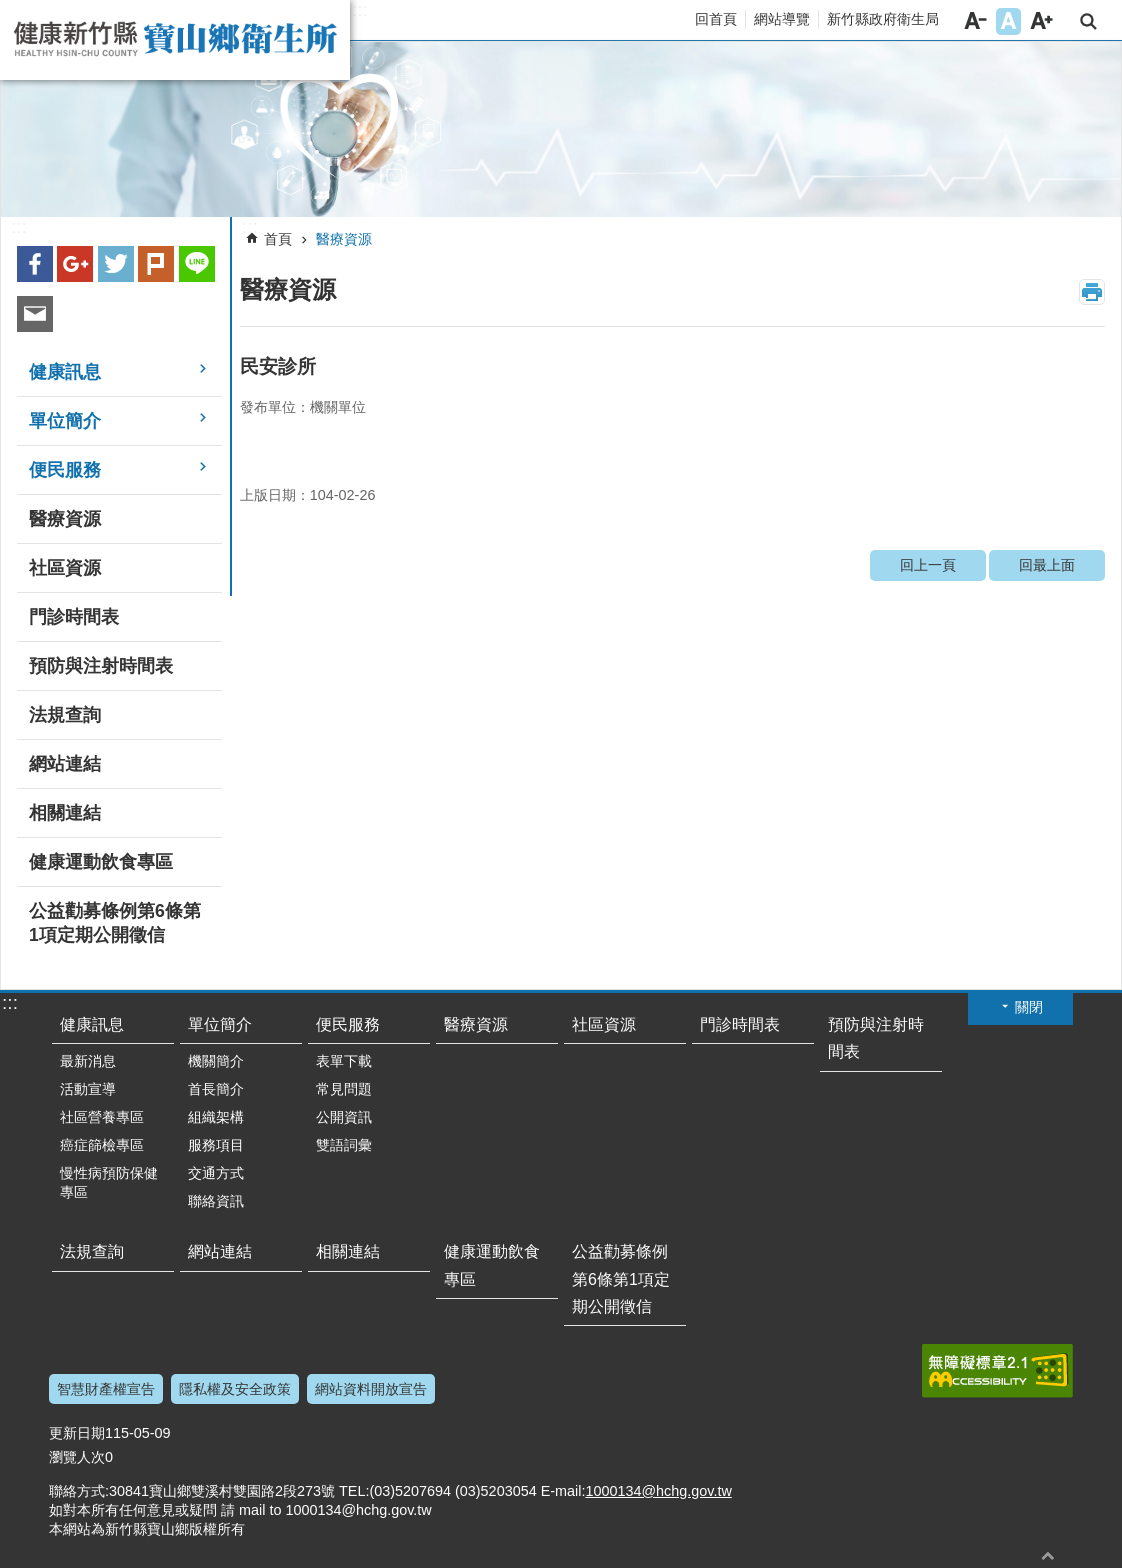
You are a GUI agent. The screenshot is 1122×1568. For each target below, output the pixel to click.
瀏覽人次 (77, 1457)
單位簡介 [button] (65, 421)
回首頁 (716, 19)
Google (75, 264)
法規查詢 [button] (65, 715)
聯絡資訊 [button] (216, 1201)
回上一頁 (928, 565)
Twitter (116, 264)
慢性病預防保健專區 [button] (109, 1182)
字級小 (975, 21)
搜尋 (1088, 21)
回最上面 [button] (1048, 1555)
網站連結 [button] (65, 764)
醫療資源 (344, 239)
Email (35, 314)
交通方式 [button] (216, 1173)
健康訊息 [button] (65, 372)
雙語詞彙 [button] (344, 1145)
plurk (156, 264)
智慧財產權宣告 (106, 1389)
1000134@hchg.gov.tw (658, 1491)
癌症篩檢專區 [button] (102, 1145)
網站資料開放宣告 (371, 1389)
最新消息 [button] (88, 1061)
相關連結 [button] (65, 813)
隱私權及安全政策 (235, 1389)
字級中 (1008, 21)
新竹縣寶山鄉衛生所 (175, 40)
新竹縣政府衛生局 (883, 19)
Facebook (35, 264)
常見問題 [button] (344, 1089)
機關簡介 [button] (216, 1061)
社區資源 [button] (65, 568)
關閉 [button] (1029, 1007)
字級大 (1041, 21)
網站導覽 (782, 19)
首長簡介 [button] (216, 1089)
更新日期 (77, 1433)
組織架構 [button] (216, 1117)
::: (360, 10)
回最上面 (1047, 565)
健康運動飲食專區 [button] (101, 862)
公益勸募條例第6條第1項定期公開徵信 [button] (115, 923)
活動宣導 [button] (88, 1089)
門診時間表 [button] (74, 617)
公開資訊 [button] (344, 1117)
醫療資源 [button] (65, 519)
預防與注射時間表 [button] (101, 666)
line (197, 264)
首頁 (278, 239)
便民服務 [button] (65, 470)
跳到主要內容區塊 (10, 10)
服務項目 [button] (216, 1145)
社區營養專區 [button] (102, 1117)
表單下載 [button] (344, 1061)
